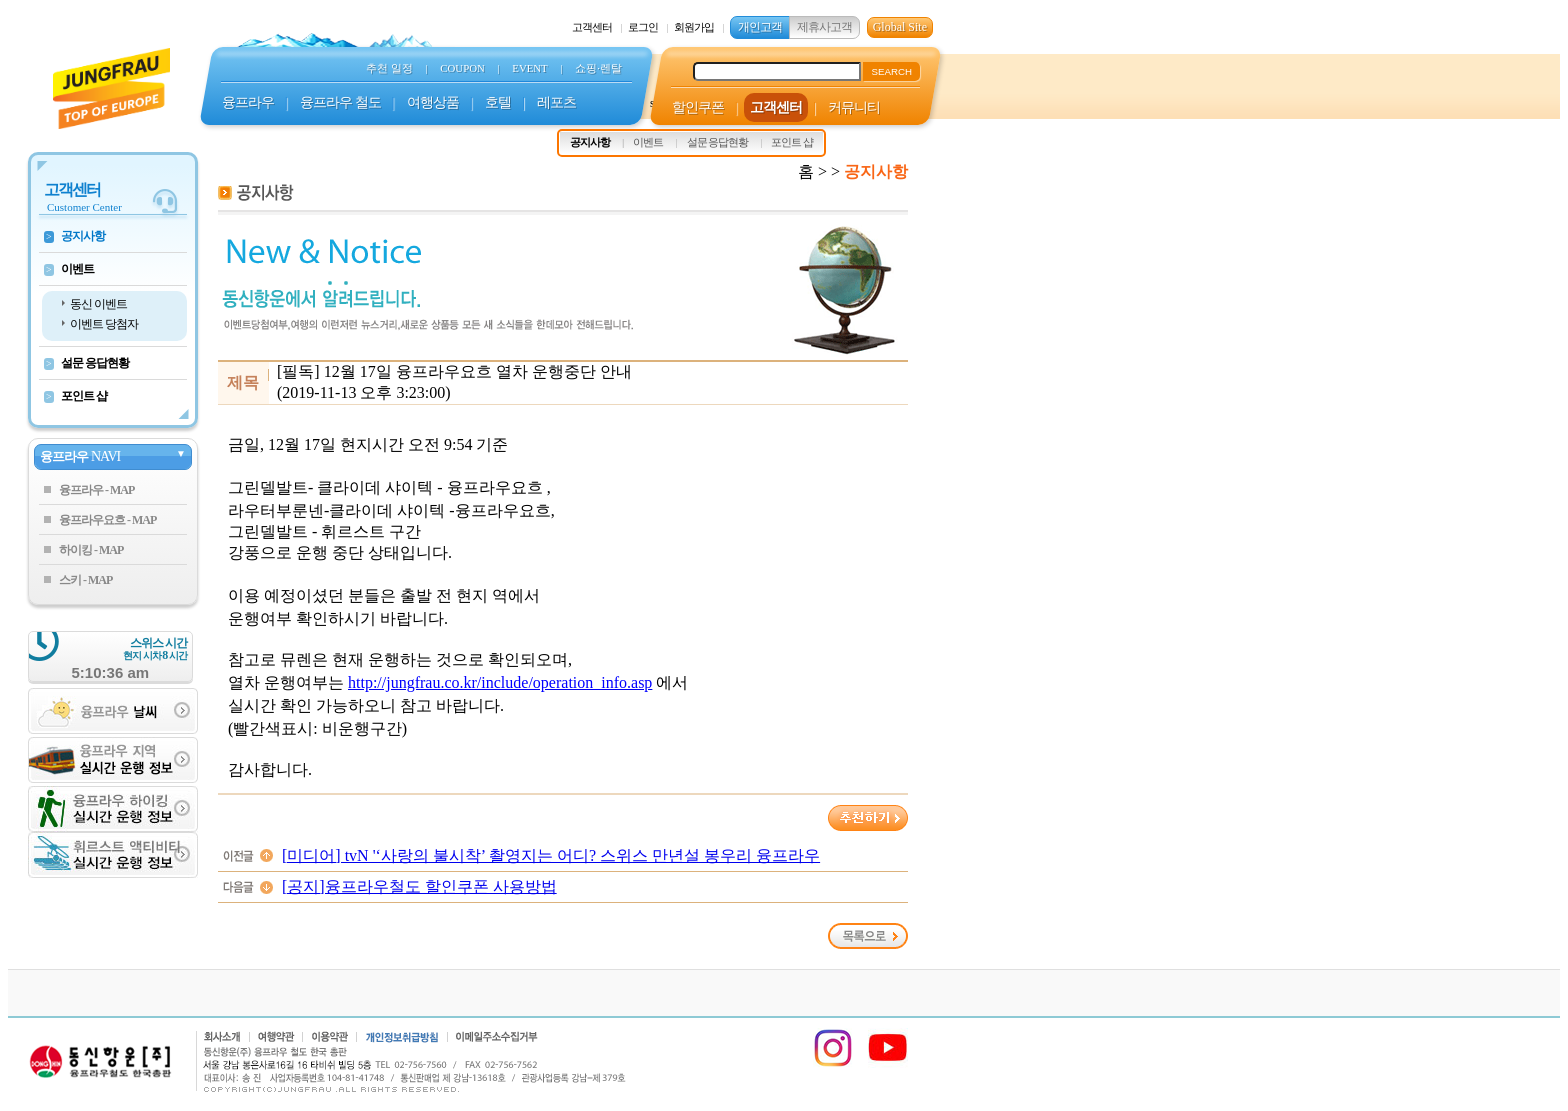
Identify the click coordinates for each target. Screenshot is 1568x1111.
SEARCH (891, 71)
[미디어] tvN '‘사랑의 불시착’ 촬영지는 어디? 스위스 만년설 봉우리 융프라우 (551, 855)
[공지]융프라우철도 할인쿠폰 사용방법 (419, 886)
